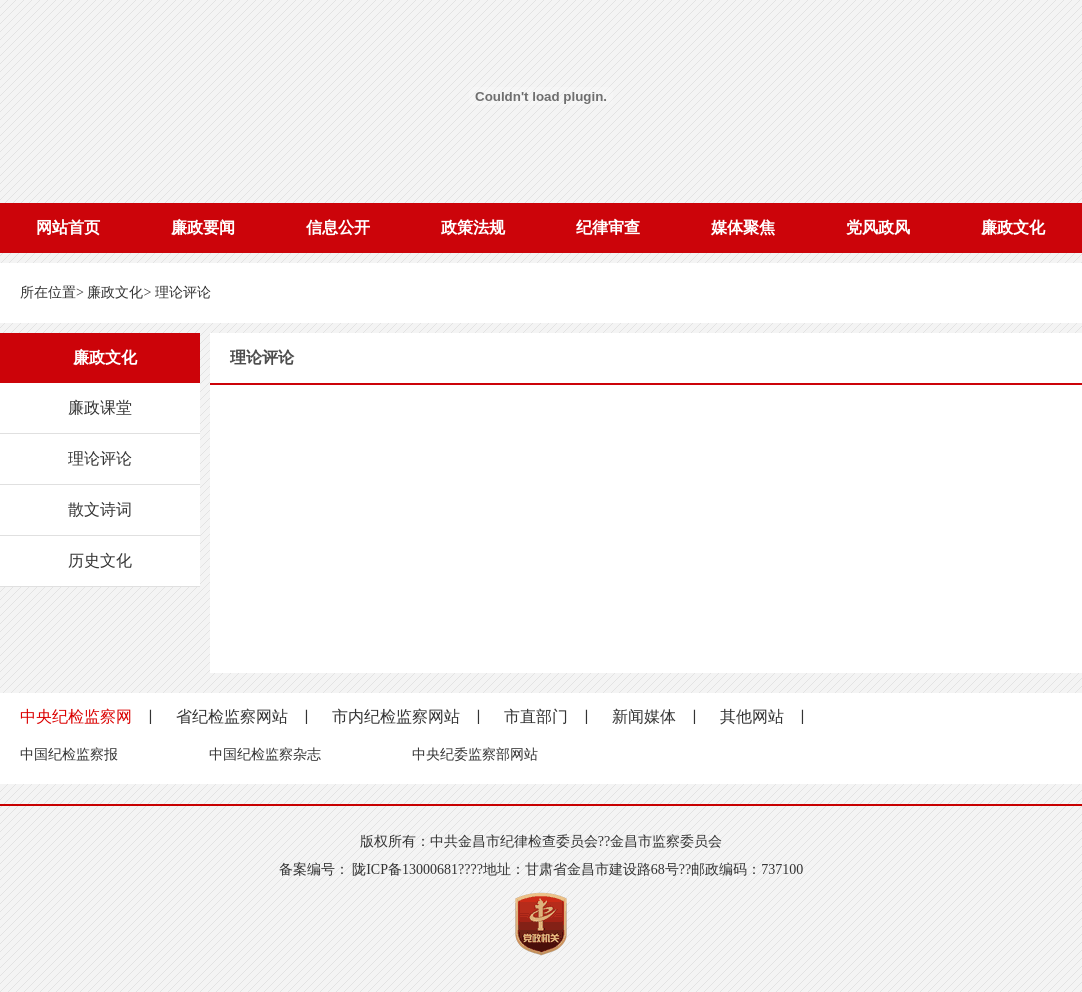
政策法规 (473, 227)
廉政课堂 (100, 407)
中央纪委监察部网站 (475, 754)
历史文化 (100, 560)
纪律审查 (608, 227)
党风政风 (878, 227)
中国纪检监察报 (69, 754)
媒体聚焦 (743, 227)
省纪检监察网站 (232, 716)
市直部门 (536, 716)
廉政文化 (1013, 227)
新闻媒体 (644, 716)
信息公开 (338, 227)
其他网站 (752, 716)
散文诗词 (100, 509)
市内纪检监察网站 (396, 716)
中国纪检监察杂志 (265, 754)
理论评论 (183, 292)
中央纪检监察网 (76, 716)
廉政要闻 (203, 227)
